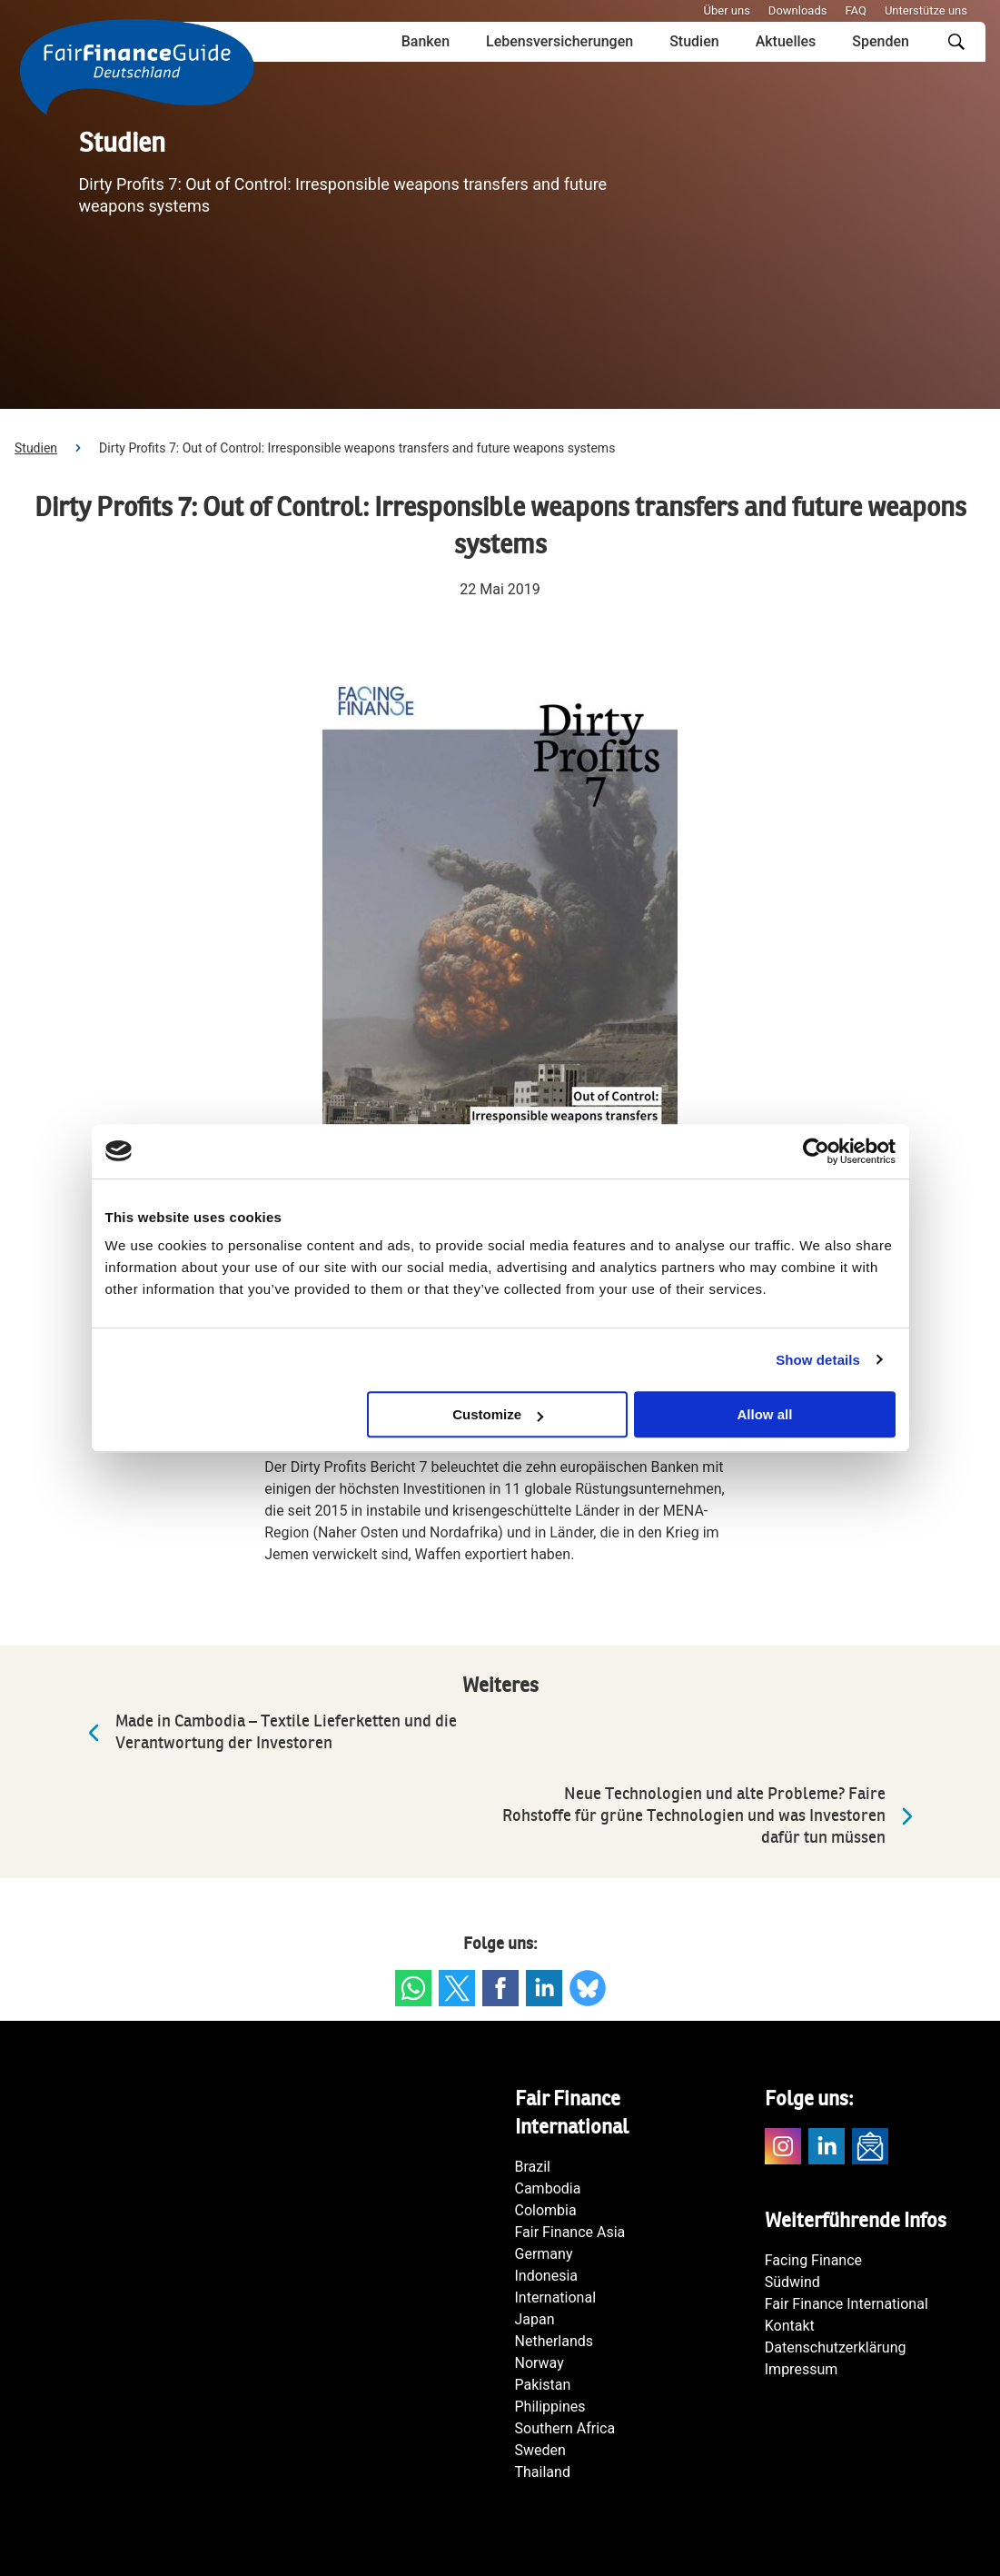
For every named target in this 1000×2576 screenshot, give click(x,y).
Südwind (792, 2282)
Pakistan (543, 2384)
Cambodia (548, 2188)
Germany (544, 2254)
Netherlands (554, 2341)
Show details (818, 1360)
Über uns (727, 10)
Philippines (550, 2406)
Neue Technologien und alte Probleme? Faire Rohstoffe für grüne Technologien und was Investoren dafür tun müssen (712, 1816)
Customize (497, 1414)
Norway (539, 2363)
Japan (535, 2319)
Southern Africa (565, 2428)
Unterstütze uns (926, 10)
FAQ (855, 10)
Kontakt (790, 2325)
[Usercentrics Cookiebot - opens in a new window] (816, 1151)
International (556, 2297)
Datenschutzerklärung (835, 2347)
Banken (425, 41)
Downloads (797, 10)
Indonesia (547, 2275)
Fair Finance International (846, 2303)
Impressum (801, 2369)
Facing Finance (813, 2260)
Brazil (533, 2166)
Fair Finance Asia (570, 2232)
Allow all (765, 1414)
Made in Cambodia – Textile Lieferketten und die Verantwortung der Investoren (268, 1732)
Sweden (540, 2450)
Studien (693, 41)
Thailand (542, 2472)
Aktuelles (786, 41)
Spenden (880, 41)
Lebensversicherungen (559, 41)
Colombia (546, 2210)
